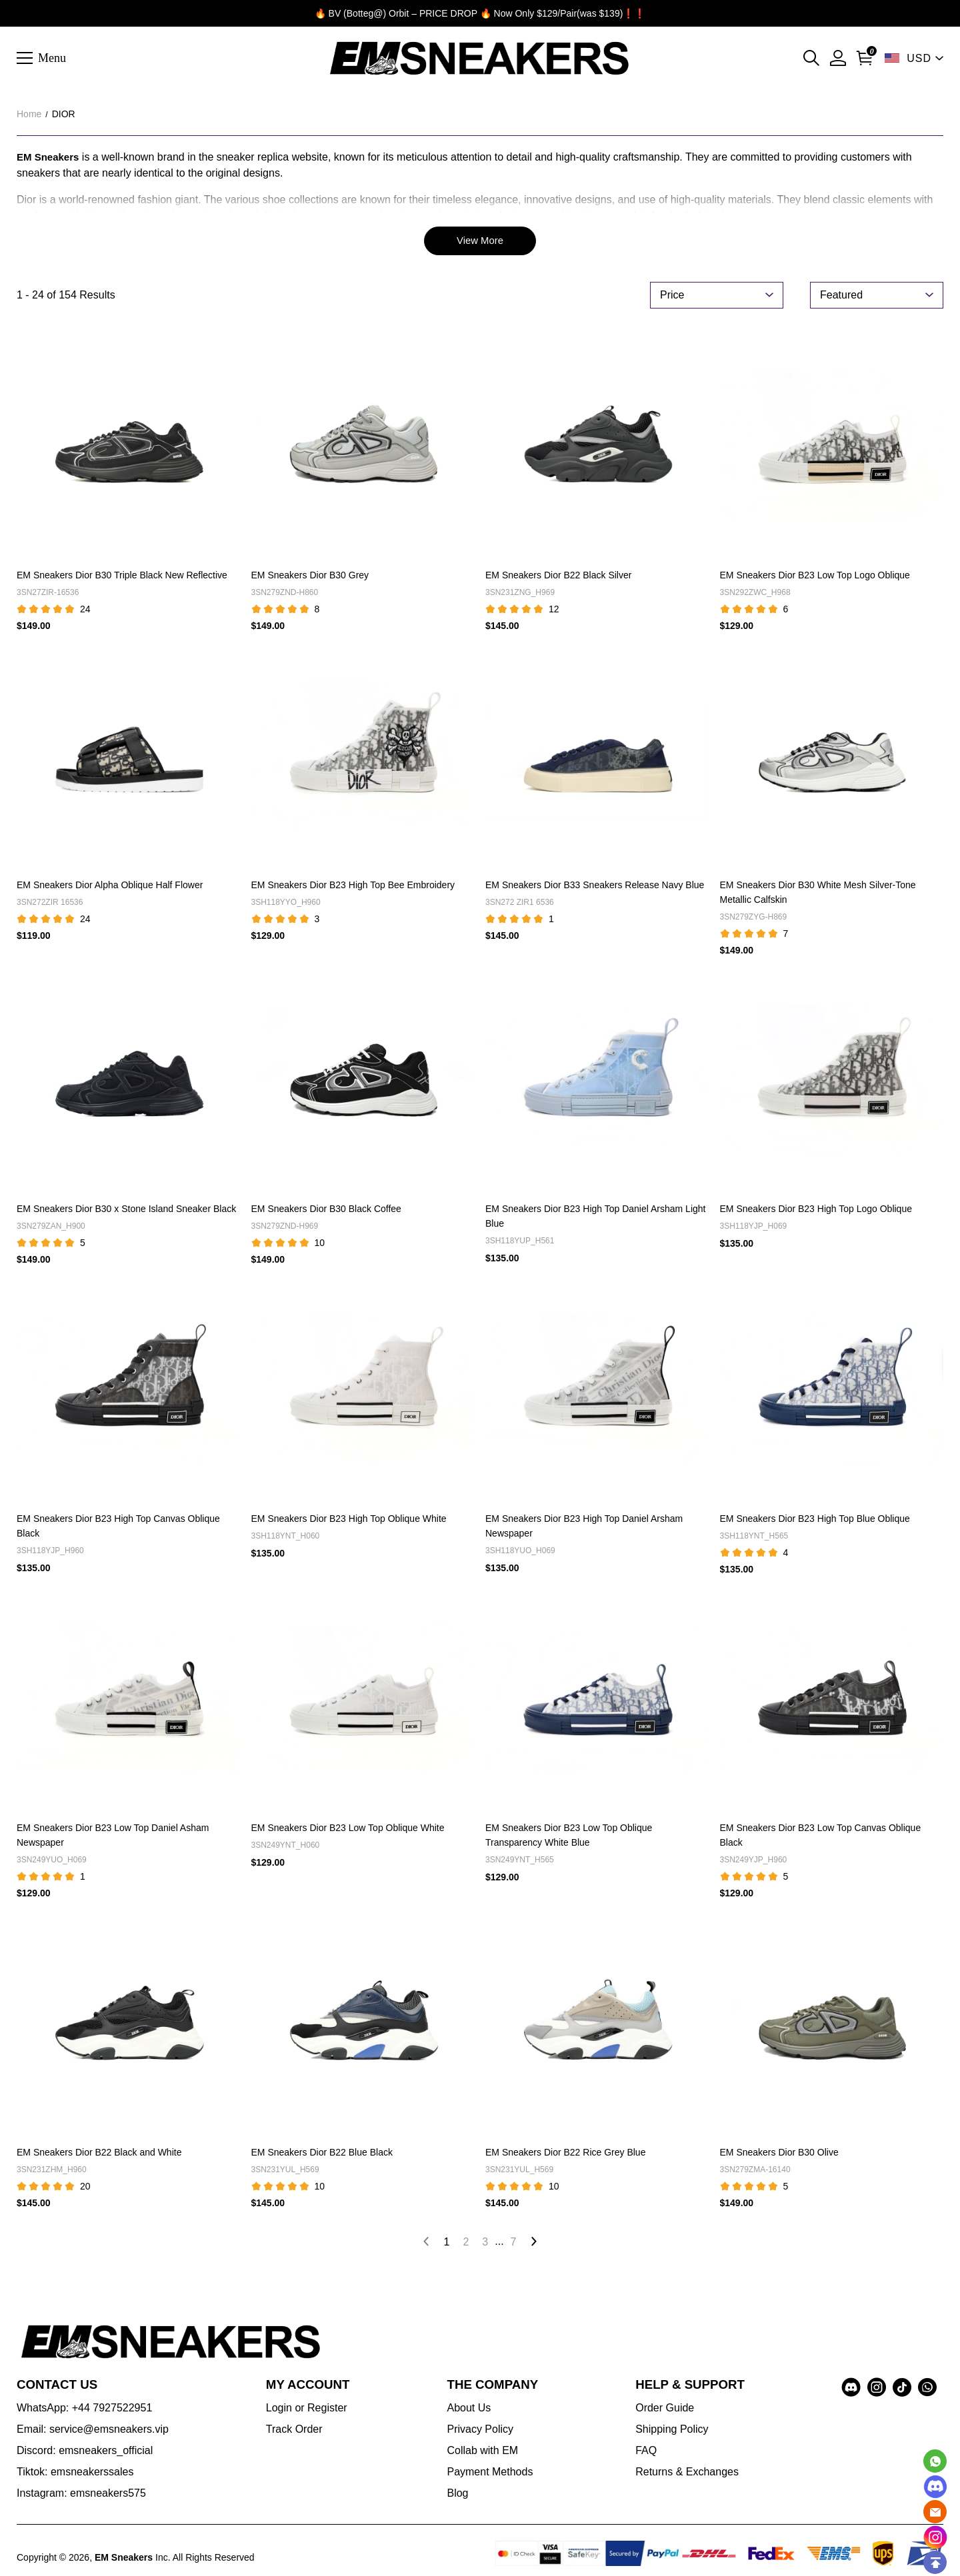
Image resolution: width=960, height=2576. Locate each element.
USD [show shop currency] (919, 58)
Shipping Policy (671, 2431)
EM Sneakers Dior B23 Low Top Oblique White (348, 1830)
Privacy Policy (480, 2431)
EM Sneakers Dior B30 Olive (779, 2154)
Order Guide (664, 2409)
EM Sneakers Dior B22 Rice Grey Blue (565, 2154)
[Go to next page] (534, 2244)
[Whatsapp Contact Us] (935, 2461)
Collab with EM (482, 2452)
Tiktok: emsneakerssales (75, 2473)
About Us (469, 2409)
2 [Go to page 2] (466, 2244)
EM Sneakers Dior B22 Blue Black (322, 2154)
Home (29, 114)
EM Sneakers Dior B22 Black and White (99, 2154)
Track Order (294, 2431)
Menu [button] (52, 57)
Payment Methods (490, 2473)
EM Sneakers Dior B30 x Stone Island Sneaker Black (126, 1211)
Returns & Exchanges (687, 2473)
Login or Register (306, 2409)
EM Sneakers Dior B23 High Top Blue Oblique (815, 1520)
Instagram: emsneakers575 (81, 2495)
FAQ (646, 2452)
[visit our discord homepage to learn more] (851, 2389)
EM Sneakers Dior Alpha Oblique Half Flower (110, 887)
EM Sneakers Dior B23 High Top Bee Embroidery (353, 887)
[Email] (935, 2511)
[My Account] (838, 58)
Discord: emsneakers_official (85, 2452)
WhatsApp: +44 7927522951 (84, 2409)
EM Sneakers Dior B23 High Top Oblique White (349, 1520)
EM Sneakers (48, 157)
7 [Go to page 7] (514, 2244)
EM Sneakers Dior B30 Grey (310, 577)
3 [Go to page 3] (485, 2244)
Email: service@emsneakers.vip (93, 2431)
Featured (841, 297)
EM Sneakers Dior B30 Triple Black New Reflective (122, 577)
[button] (811, 58)
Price (672, 297)
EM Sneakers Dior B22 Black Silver (558, 577)
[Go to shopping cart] (864, 58)
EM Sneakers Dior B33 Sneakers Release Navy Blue (594, 887)
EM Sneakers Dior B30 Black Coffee (326, 1211)
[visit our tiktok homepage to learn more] (902, 2389)
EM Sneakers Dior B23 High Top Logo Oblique (816, 1211)
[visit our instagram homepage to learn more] (876, 2389)
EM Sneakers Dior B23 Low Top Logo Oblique (815, 577)
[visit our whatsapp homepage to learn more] (927, 2389)
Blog (457, 2495)
